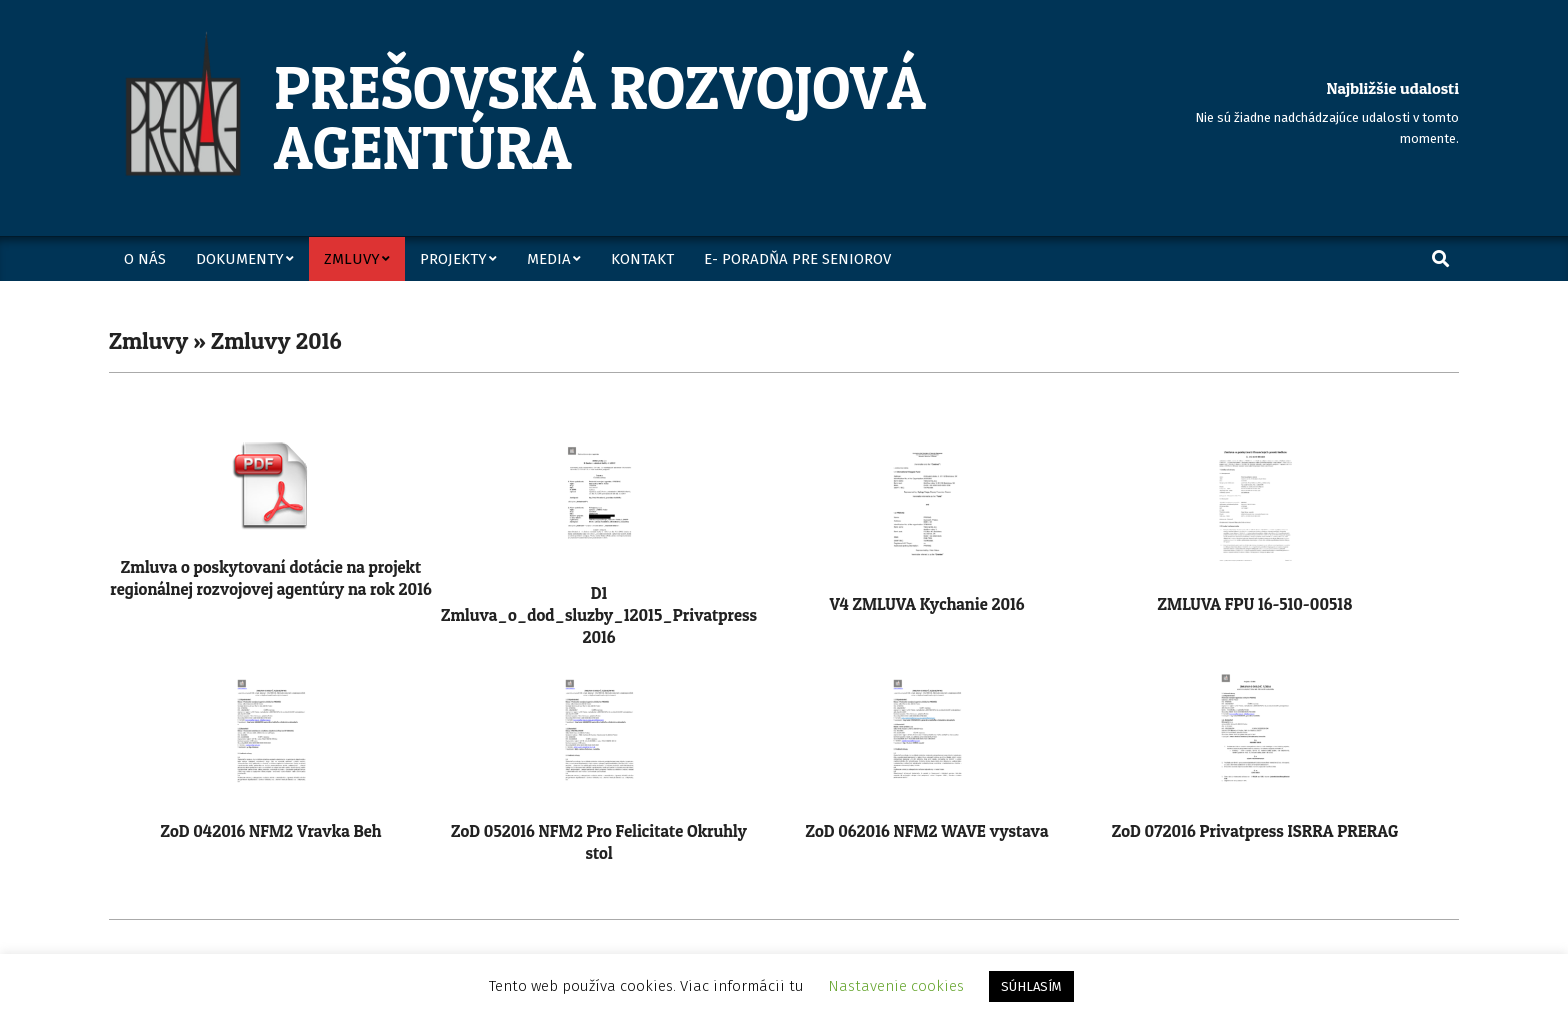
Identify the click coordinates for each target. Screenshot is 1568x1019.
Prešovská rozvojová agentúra (600, 117)
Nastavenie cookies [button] (896, 986)
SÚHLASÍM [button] (1031, 986)
